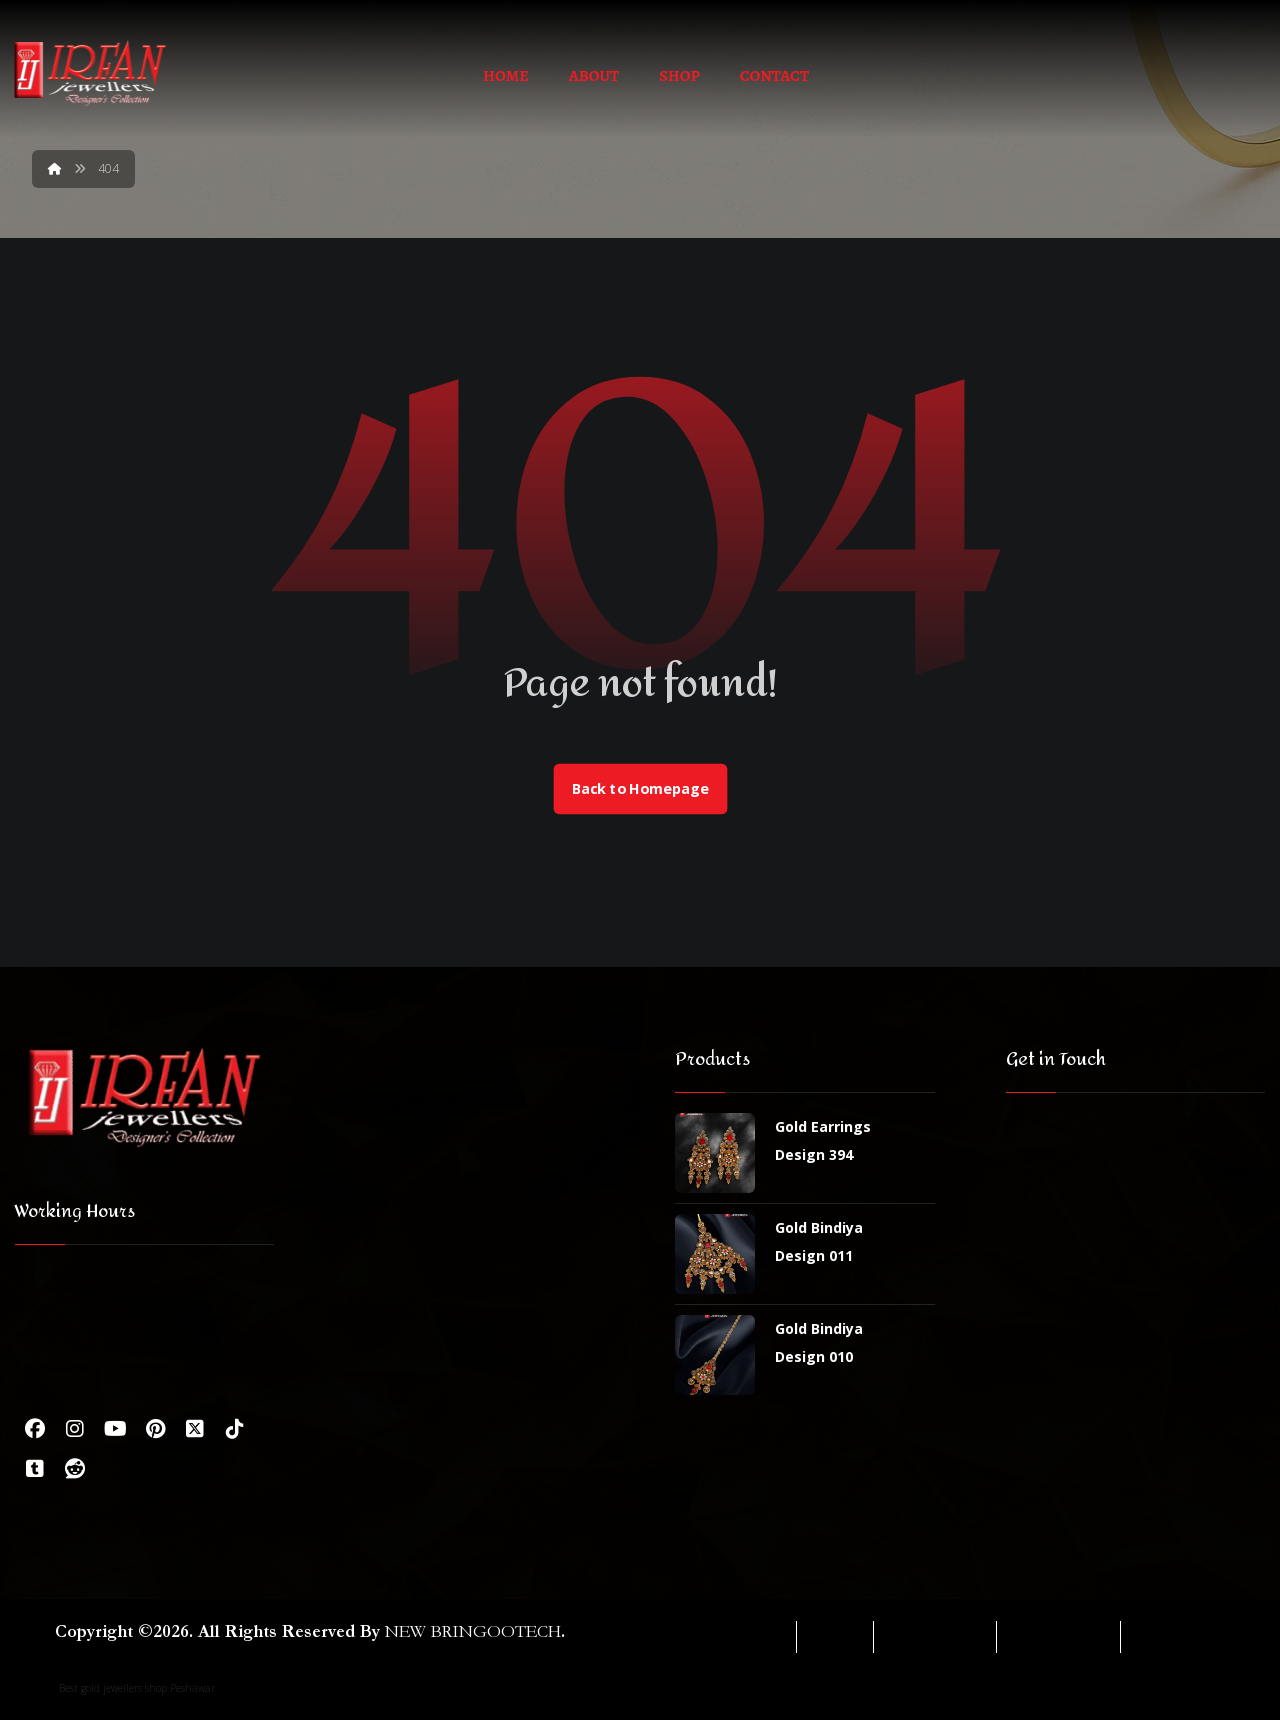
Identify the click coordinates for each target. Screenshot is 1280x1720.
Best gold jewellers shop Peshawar (137, 1688)
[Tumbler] (35, 1469)
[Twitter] (195, 1429)
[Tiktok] (235, 1429)
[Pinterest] (155, 1429)
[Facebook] (35, 1429)
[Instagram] (75, 1429)
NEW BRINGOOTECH (473, 1631)
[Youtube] (115, 1429)
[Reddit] (75, 1469)
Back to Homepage (640, 789)
